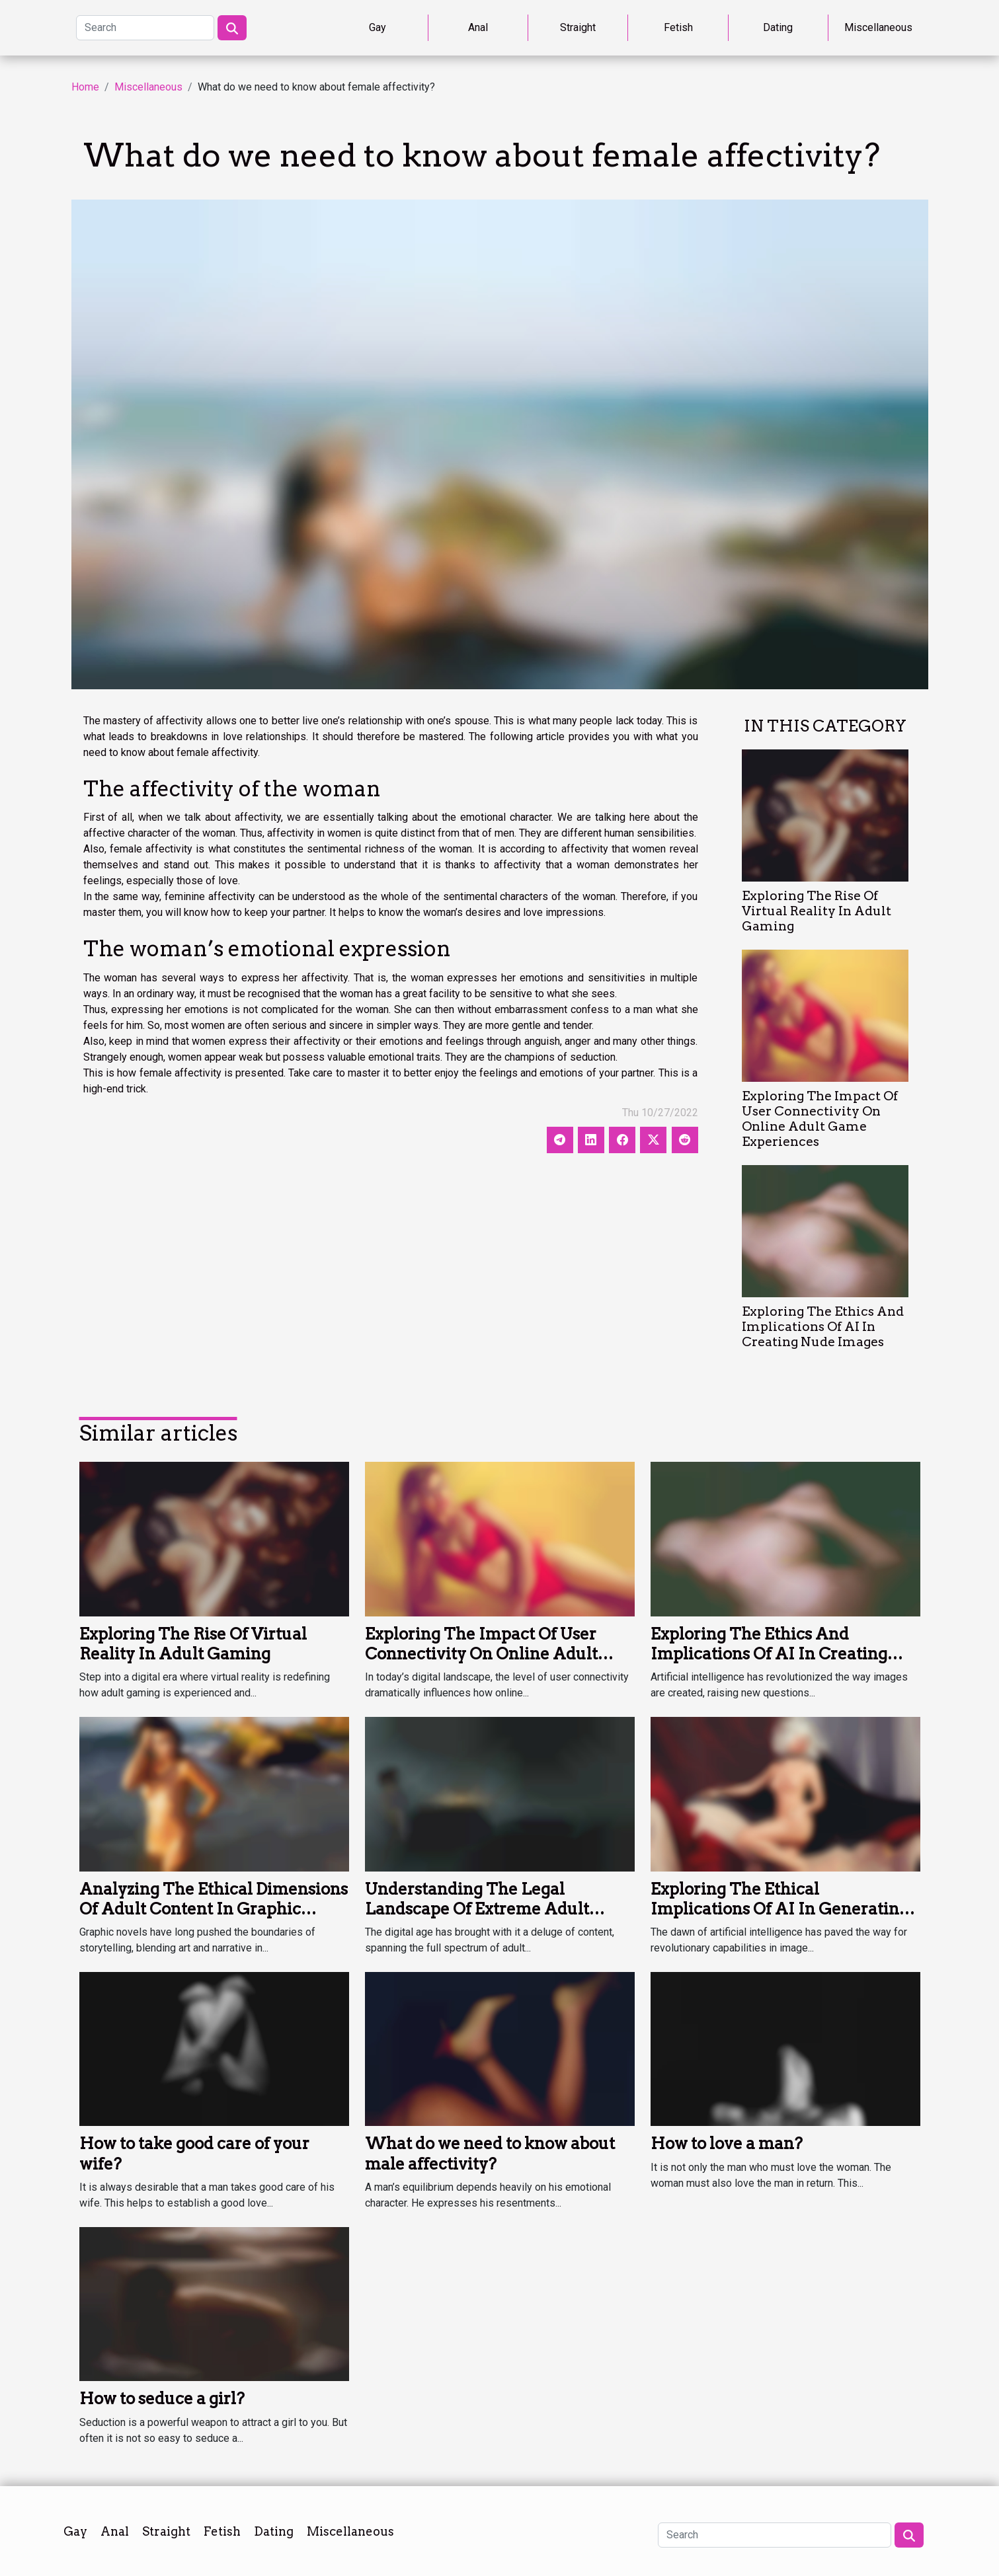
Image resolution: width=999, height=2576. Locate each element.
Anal (478, 27)
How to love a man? (727, 2143)
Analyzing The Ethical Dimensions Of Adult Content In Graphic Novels (213, 1909)
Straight (578, 27)
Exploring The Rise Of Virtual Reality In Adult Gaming (816, 911)
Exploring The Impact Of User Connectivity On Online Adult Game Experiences (820, 1118)
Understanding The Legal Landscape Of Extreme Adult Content (477, 1909)
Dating (778, 27)
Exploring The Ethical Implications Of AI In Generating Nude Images (779, 1909)
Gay (377, 27)
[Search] (145, 27)
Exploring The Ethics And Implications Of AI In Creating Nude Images (823, 1326)
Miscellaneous (878, 27)
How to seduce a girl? (162, 2398)
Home (85, 87)
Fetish (678, 27)
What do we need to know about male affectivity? (490, 2153)
